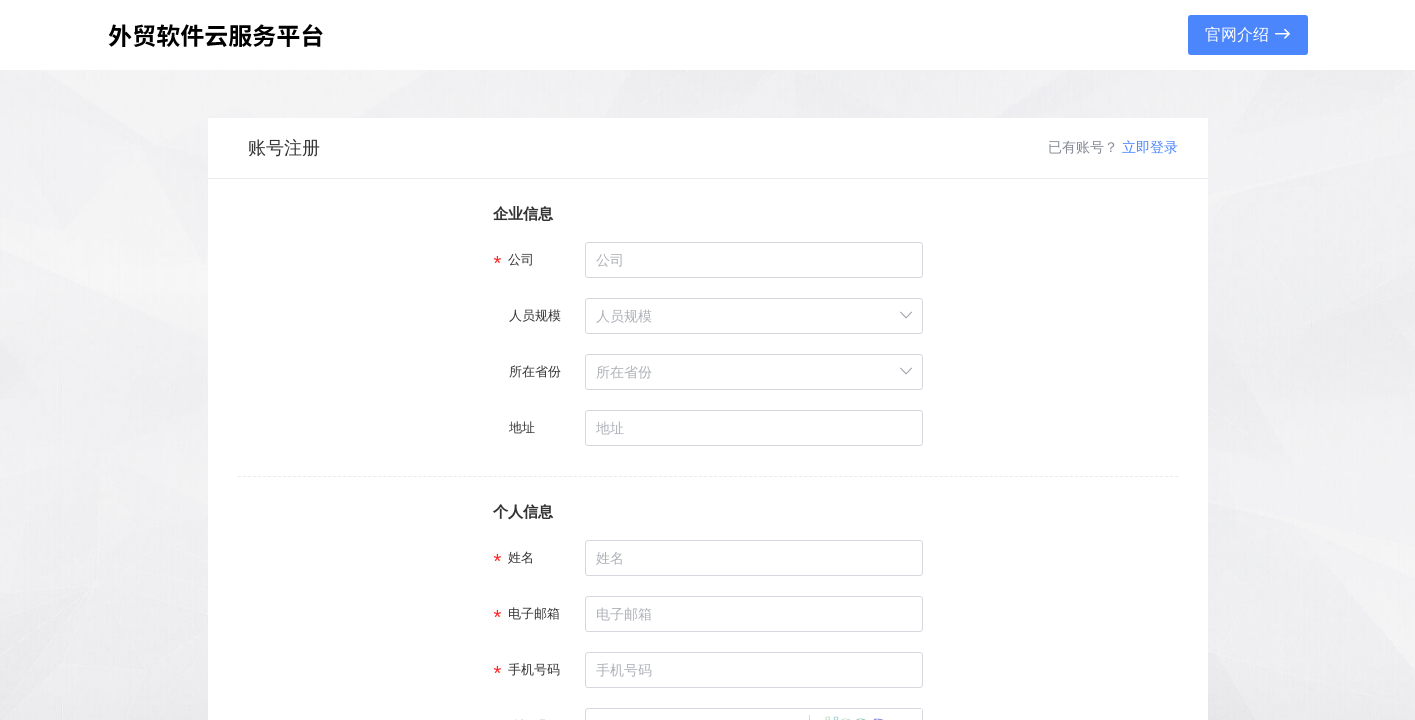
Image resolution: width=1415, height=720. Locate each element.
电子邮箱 (535, 613)
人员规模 (535, 315)
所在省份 (535, 371)
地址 (522, 427)
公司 (522, 259)
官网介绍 (1247, 34)
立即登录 (1150, 147)
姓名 (522, 557)
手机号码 (535, 669)
